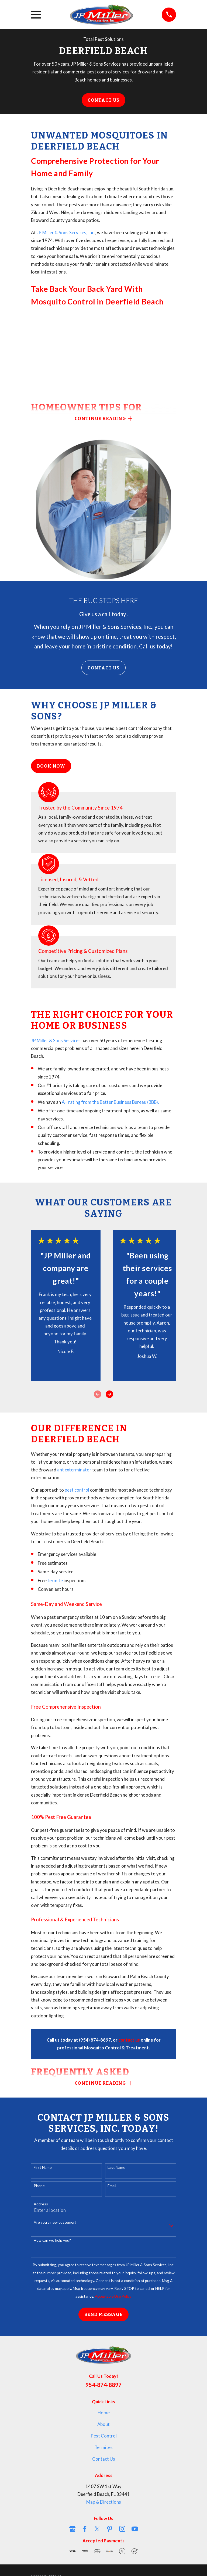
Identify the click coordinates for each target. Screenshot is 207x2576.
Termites (104, 2447)
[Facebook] (85, 2529)
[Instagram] (122, 2529)
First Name (43, 2167)
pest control (77, 1490)
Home (104, 2412)
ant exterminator (74, 1469)
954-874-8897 (103, 2384)
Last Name (116, 2167)
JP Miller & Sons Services (56, 1040)
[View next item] (109, 1394)
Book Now (51, 766)
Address (41, 2204)
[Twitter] (97, 2529)
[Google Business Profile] (72, 2529)
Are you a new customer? (55, 2222)
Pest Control (104, 2436)
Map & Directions (103, 2502)
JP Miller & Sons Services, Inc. (65, 232)
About (103, 2424)
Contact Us (103, 100)
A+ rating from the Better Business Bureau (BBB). (110, 1102)
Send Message (103, 2314)
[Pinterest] (109, 2529)
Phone (39, 2186)
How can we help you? (52, 2240)
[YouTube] (135, 2529)
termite (55, 1580)
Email (112, 2186)
